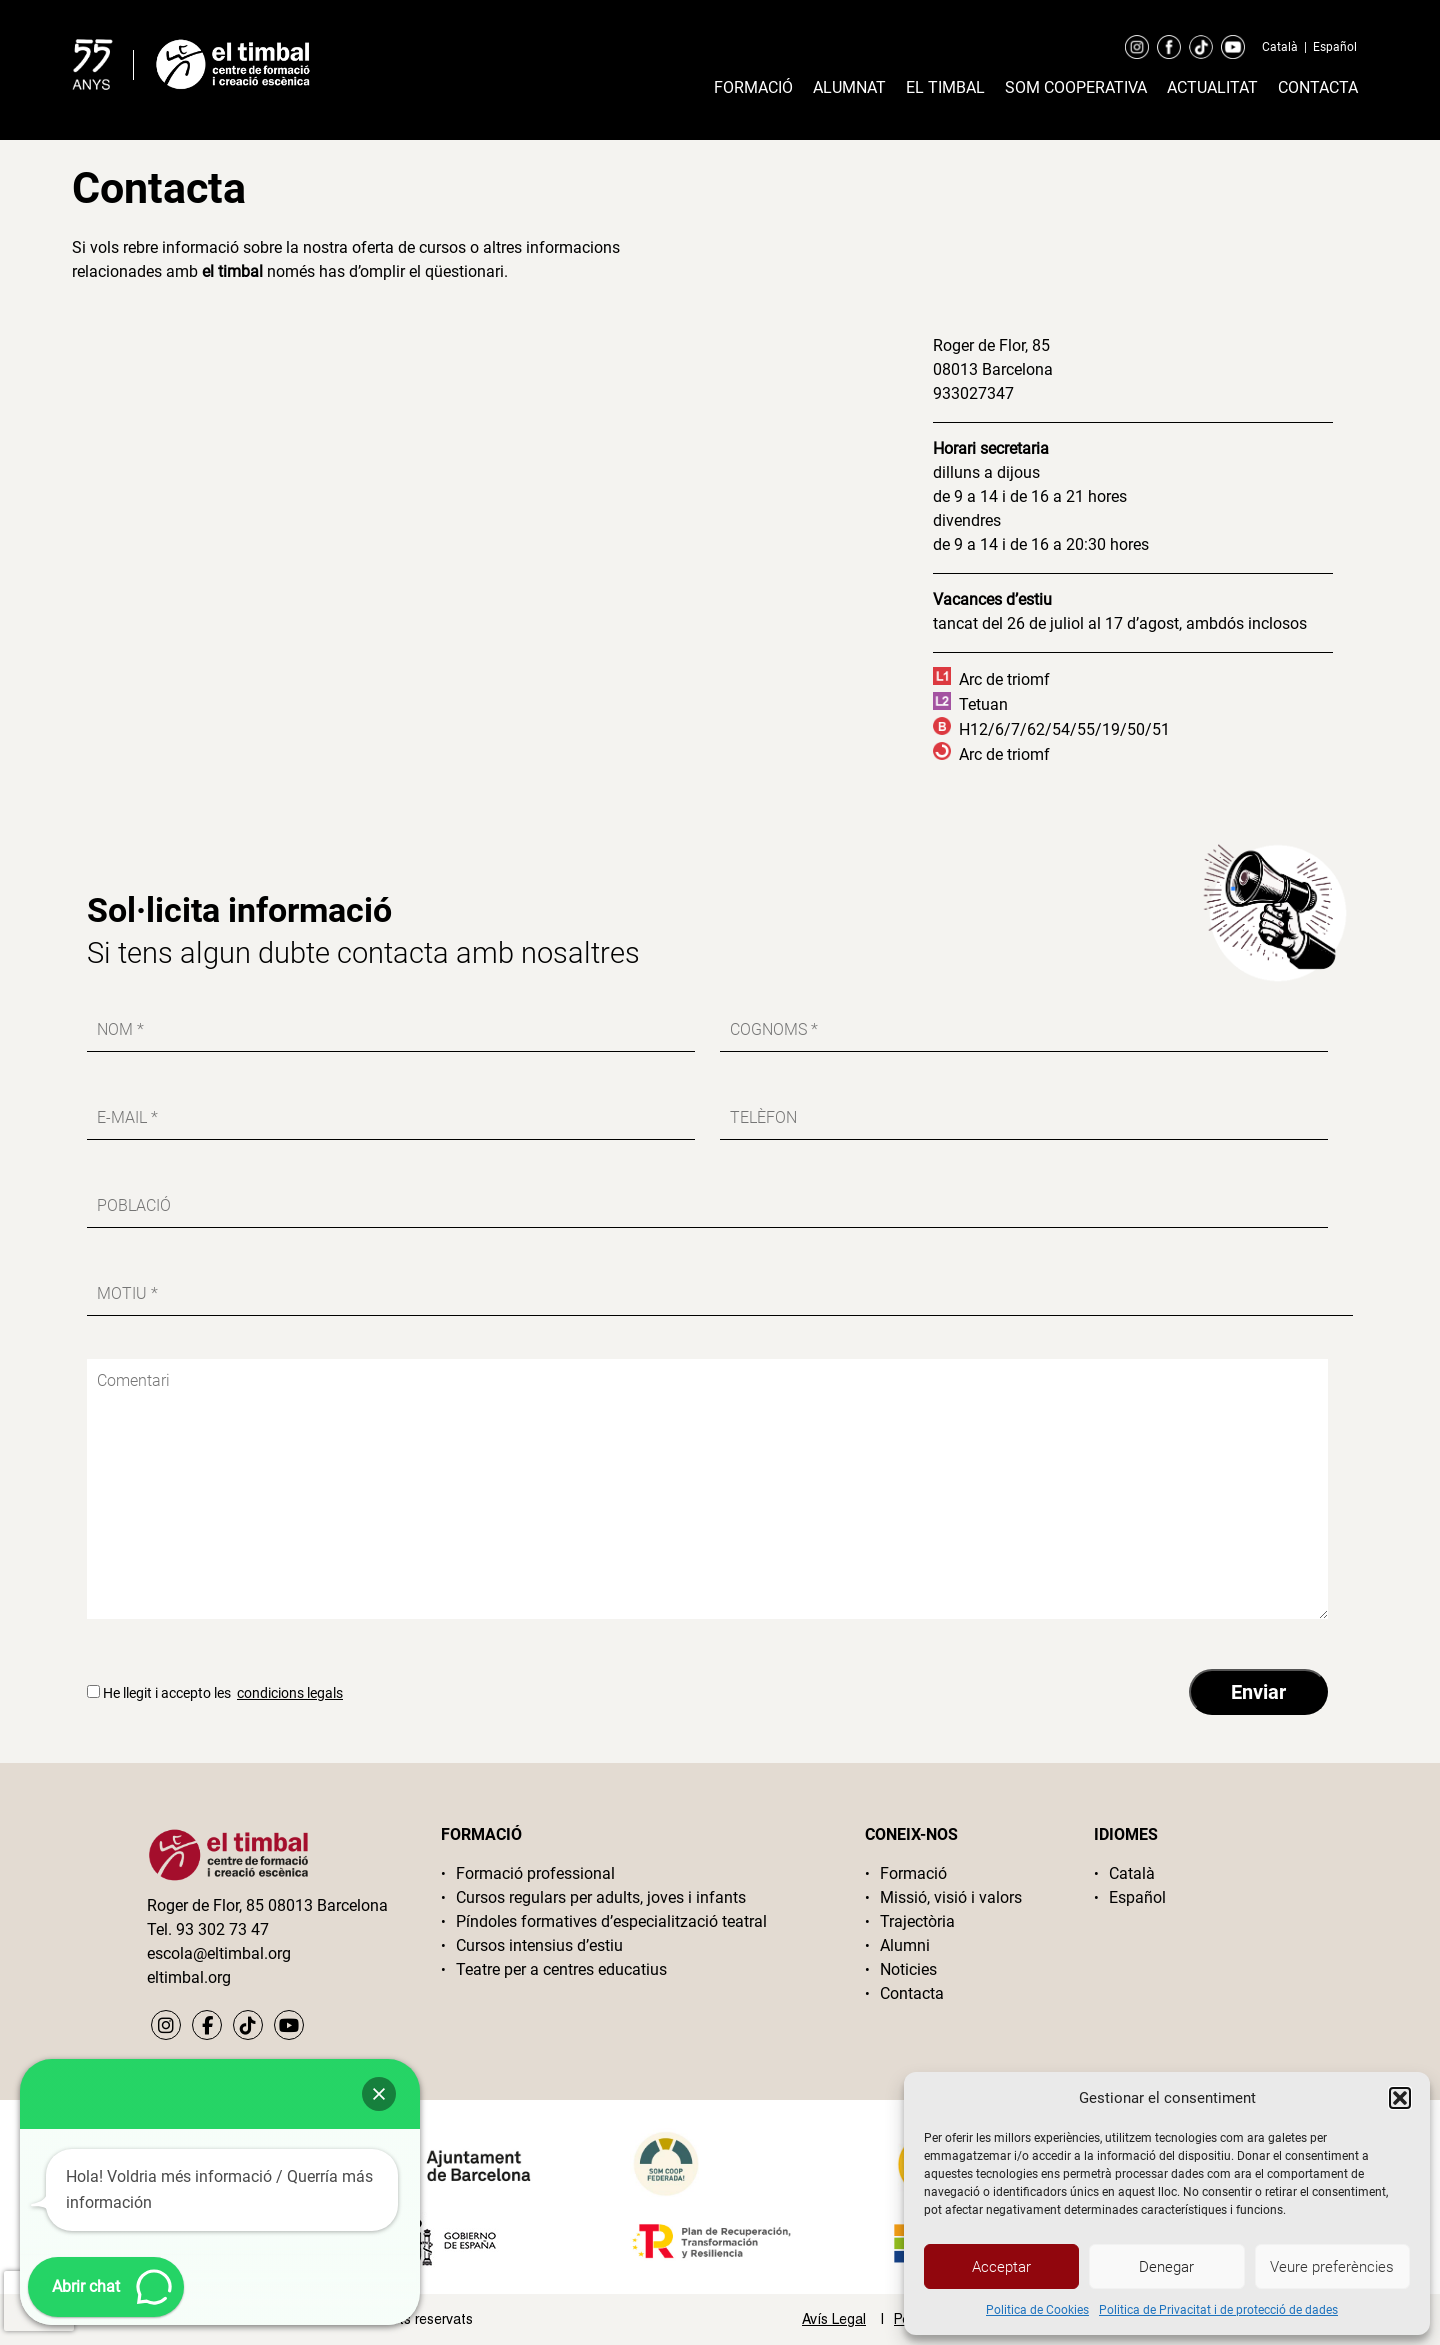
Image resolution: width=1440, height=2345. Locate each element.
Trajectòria (917, 1921)
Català (1280, 47)
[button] (1400, 2098)
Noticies (908, 1969)
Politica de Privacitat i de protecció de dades (1218, 2310)
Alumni (905, 1945)
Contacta (1318, 87)
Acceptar (1001, 2267)
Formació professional (535, 1873)
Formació (753, 87)
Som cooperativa (1076, 87)
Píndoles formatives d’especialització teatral (611, 1921)
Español (1335, 47)
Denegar (1166, 2267)
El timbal (945, 87)
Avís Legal (834, 2319)
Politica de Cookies (1037, 2310)
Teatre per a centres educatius (561, 1969)
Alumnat (849, 87)
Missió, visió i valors (951, 1897)
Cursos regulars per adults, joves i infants (601, 1897)
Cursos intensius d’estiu (539, 1945)
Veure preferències (1332, 2267)
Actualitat (1212, 87)
